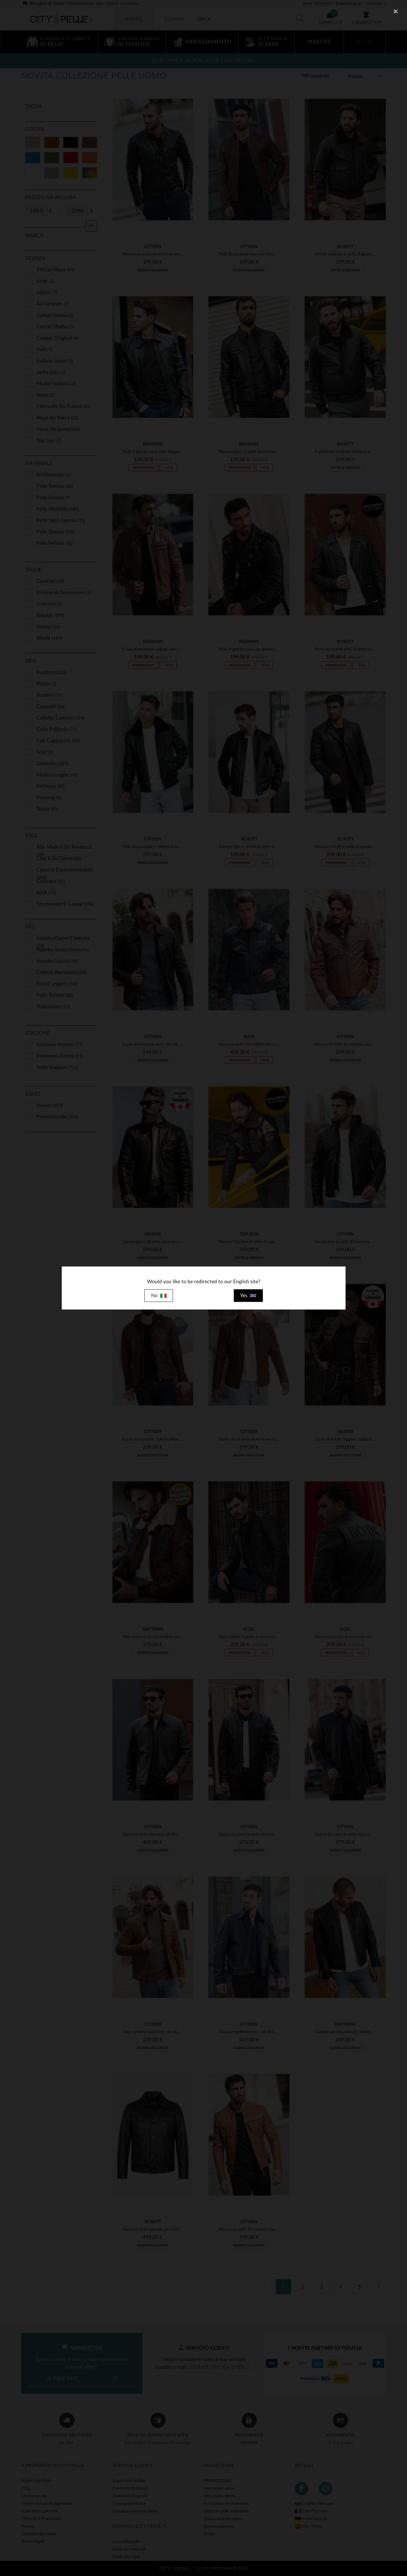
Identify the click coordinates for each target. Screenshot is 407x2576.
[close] (396, 11)
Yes (248, 1295)
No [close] (159, 1295)
